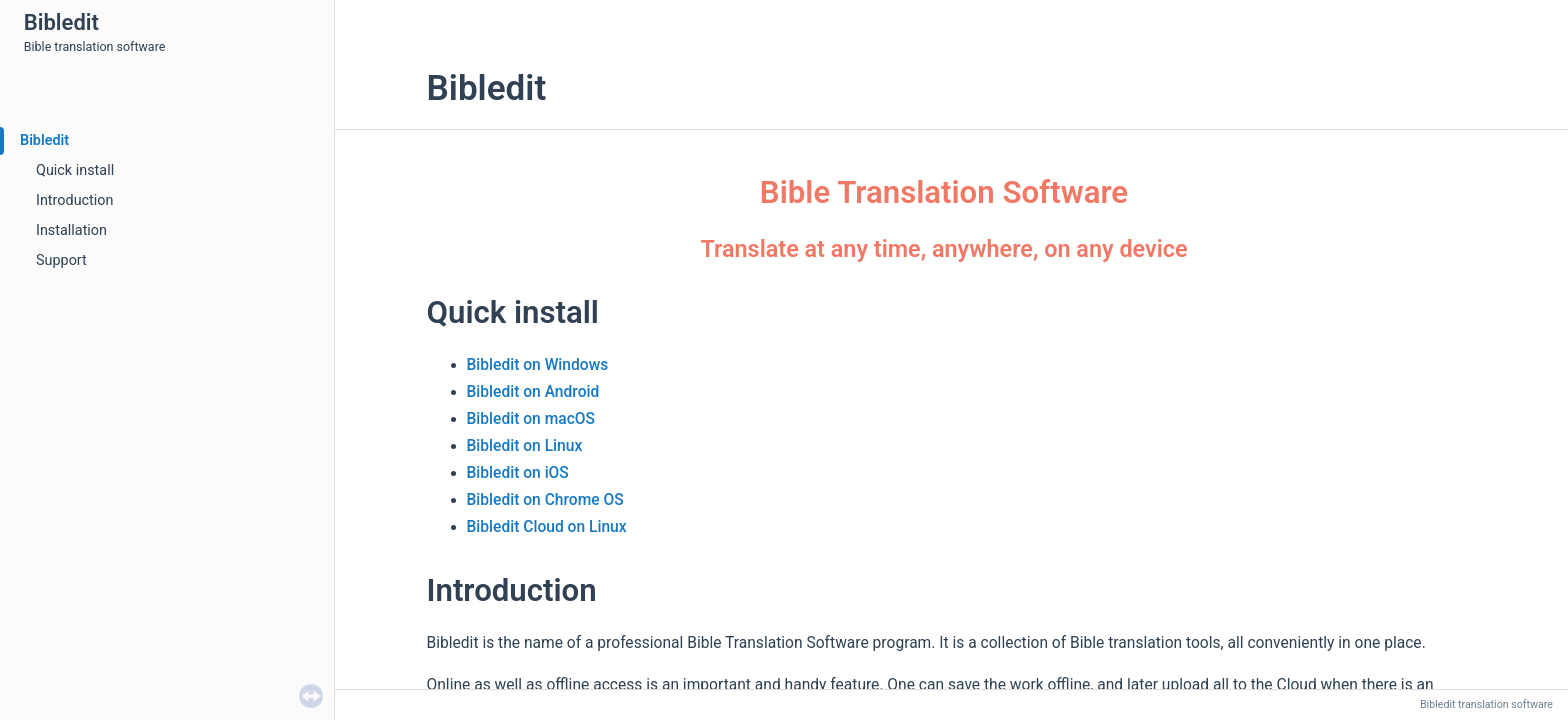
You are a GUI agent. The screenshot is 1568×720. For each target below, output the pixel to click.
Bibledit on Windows (538, 365)
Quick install (75, 170)
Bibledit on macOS (531, 419)
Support (61, 260)
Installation (71, 230)
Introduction (74, 200)
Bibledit (44, 140)
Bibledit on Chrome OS (545, 500)
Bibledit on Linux (525, 446)
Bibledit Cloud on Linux (547, 527)
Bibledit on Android (533, 392)
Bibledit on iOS (518, 473)
